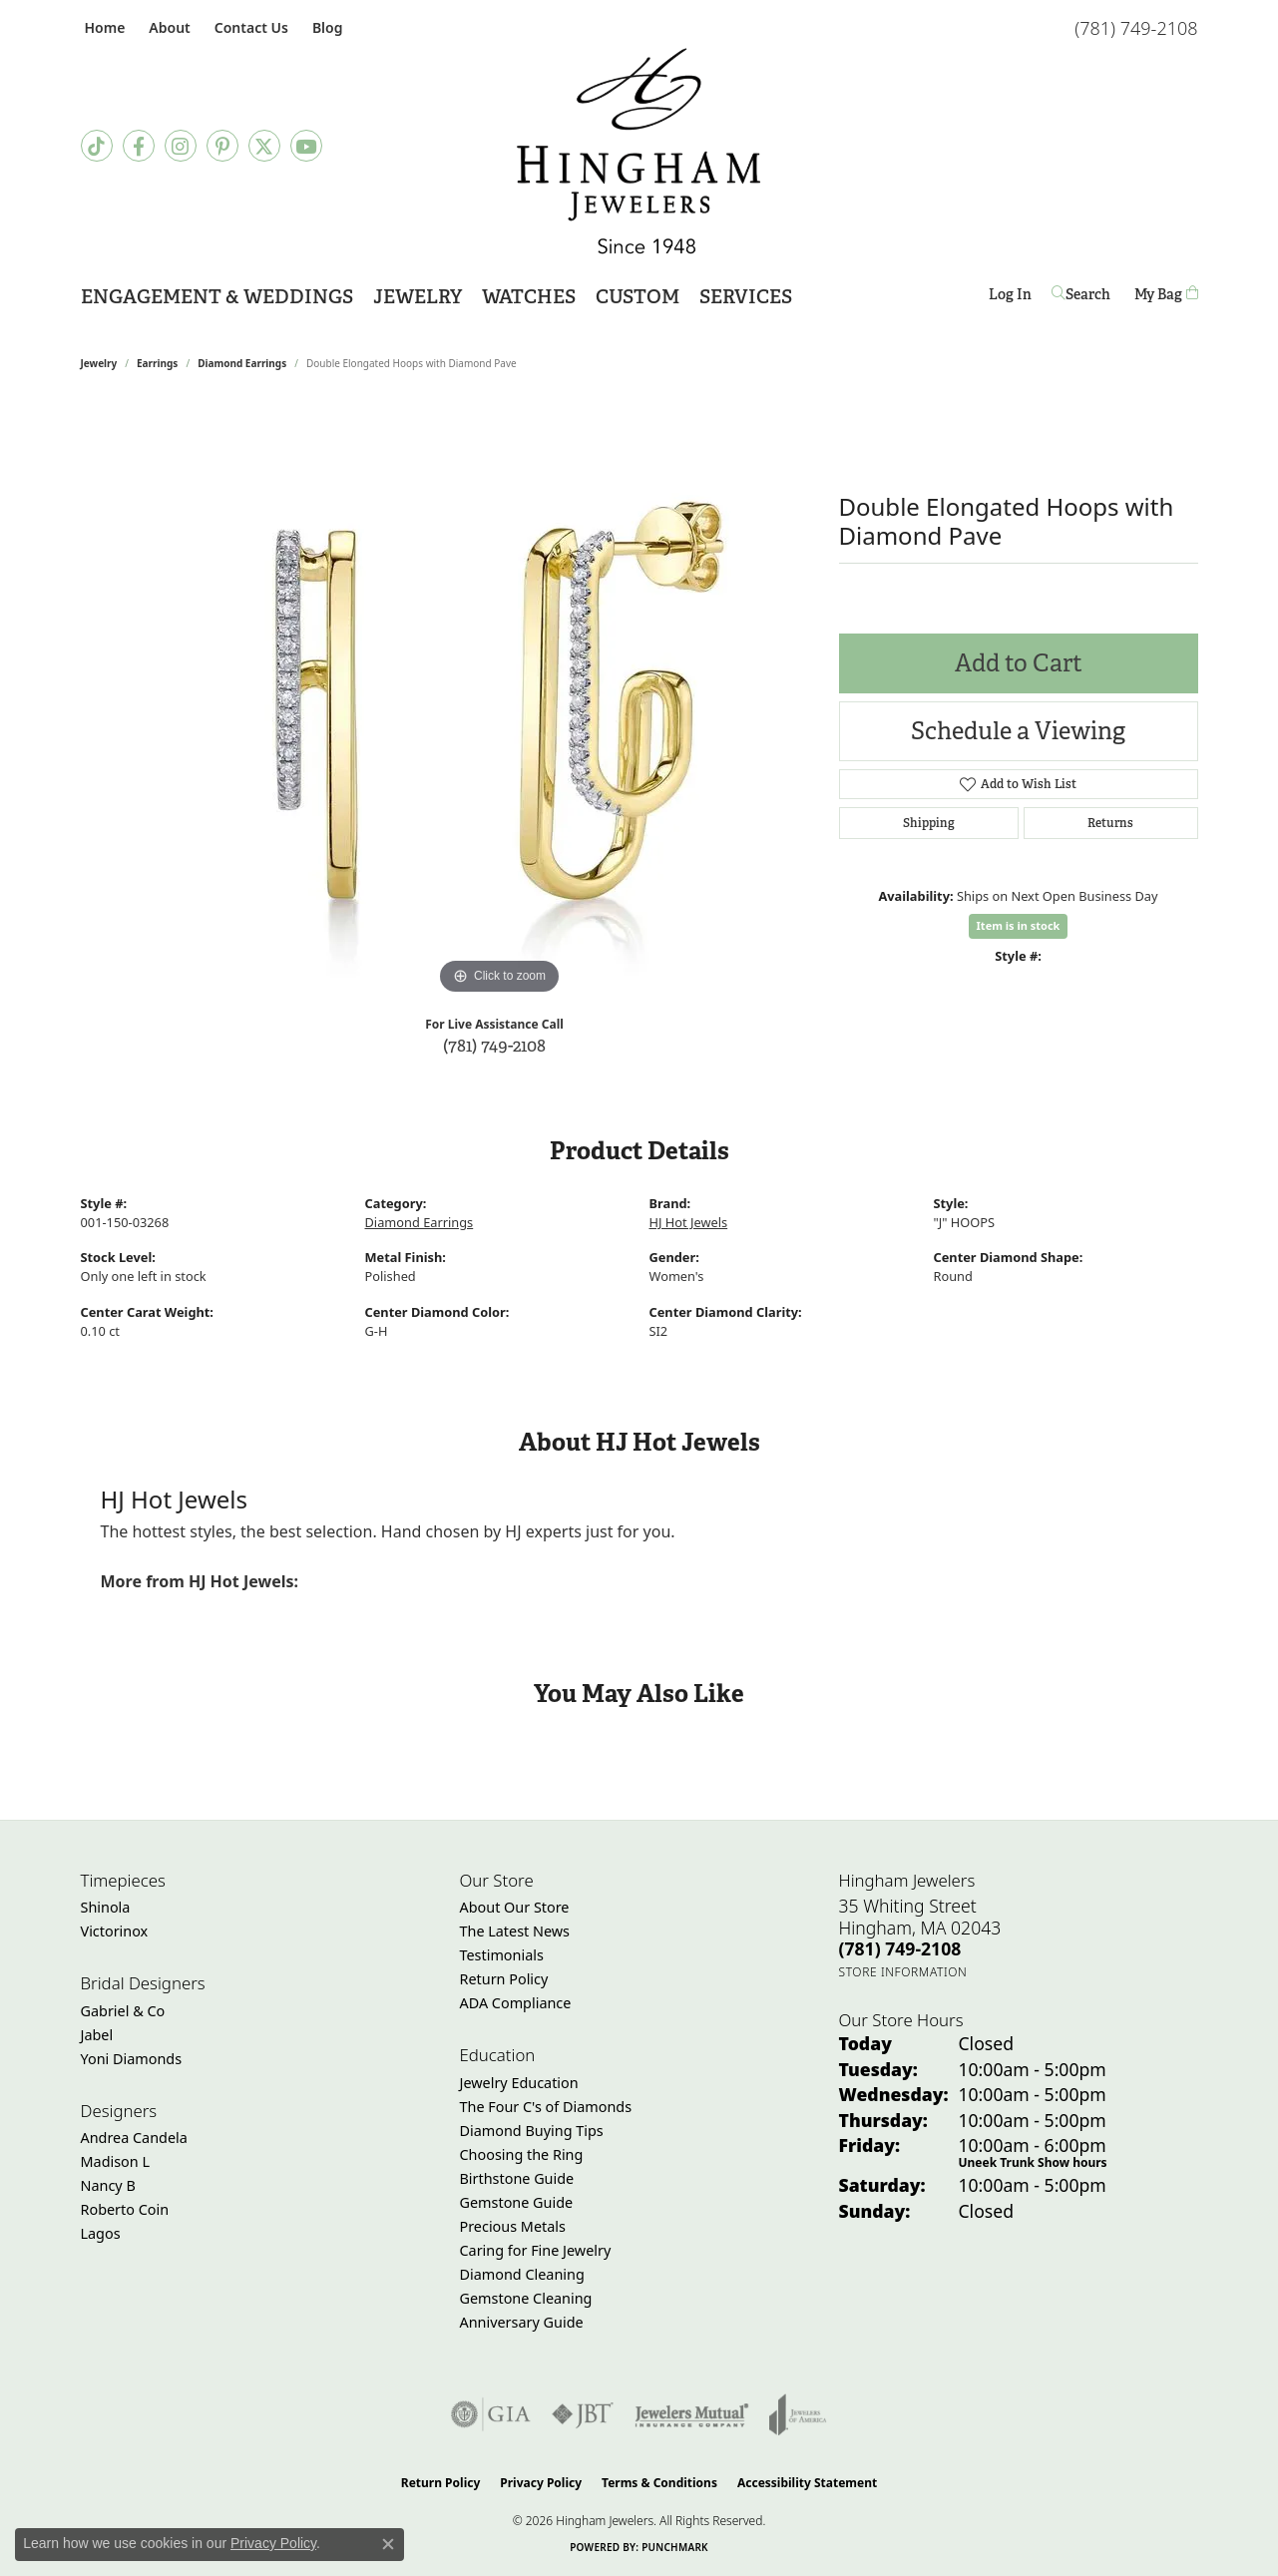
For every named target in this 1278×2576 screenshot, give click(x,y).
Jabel (97, 2034)
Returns (1110, 823)
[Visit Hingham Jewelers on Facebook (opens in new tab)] (139, 146)
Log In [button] (1010, 297)
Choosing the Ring (522, 2154)
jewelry (99, 363)
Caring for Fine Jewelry (536, 2250)
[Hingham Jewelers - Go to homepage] (639, 151)
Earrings (157, 363)
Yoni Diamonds (132, 2058)
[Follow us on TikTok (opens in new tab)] (97, 146)
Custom (637, 296)
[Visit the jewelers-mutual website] (692, 2414)
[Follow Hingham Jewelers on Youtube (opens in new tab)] (306, 146)
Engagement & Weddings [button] (217, 296)
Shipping (929, 823)
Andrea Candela (134, 2137)
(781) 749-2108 (494, 1045)
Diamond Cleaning (522, 2274)
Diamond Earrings (242, 363)
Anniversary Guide (522, 2322)
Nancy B (108, 2185)
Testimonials (502, 1954)
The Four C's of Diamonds (546, 2106)
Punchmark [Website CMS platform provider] (674, 2547)
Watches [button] (529, 296)
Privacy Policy (541, 2482)
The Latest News (515, 1931)
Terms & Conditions (659, 2482)
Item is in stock (1019, 925)
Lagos (101, 2233)
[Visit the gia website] (491, 2414)
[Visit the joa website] (798, 2414)
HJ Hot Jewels (688, 1222)
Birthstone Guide (517, 2178)
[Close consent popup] (388, 2544)
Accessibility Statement (807, 2482)
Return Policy (504, 1978)
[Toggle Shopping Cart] (1166, 294)
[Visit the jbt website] (583, 2414)
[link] (103, 27)
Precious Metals (513, 2226)
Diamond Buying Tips (532, 2130)
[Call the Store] (900, 1948)
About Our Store (515, 1907)
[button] (167, 27)
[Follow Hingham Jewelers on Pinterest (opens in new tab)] (222, 146)
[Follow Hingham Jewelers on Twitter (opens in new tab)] (264, 146)
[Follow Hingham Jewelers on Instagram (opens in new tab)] (181, 146)
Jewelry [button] (417, 296)
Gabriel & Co (123, 2010)
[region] (500, 700)
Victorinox (115, 1931)
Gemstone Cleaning (526, 2298)
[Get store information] (903, 1971)
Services (745, 296)
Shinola (106, 1907)
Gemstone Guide (517, 2202)
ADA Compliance (516, 2002)
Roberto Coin (125, 2209)
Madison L (115, 2161)
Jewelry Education (519, 2082)
